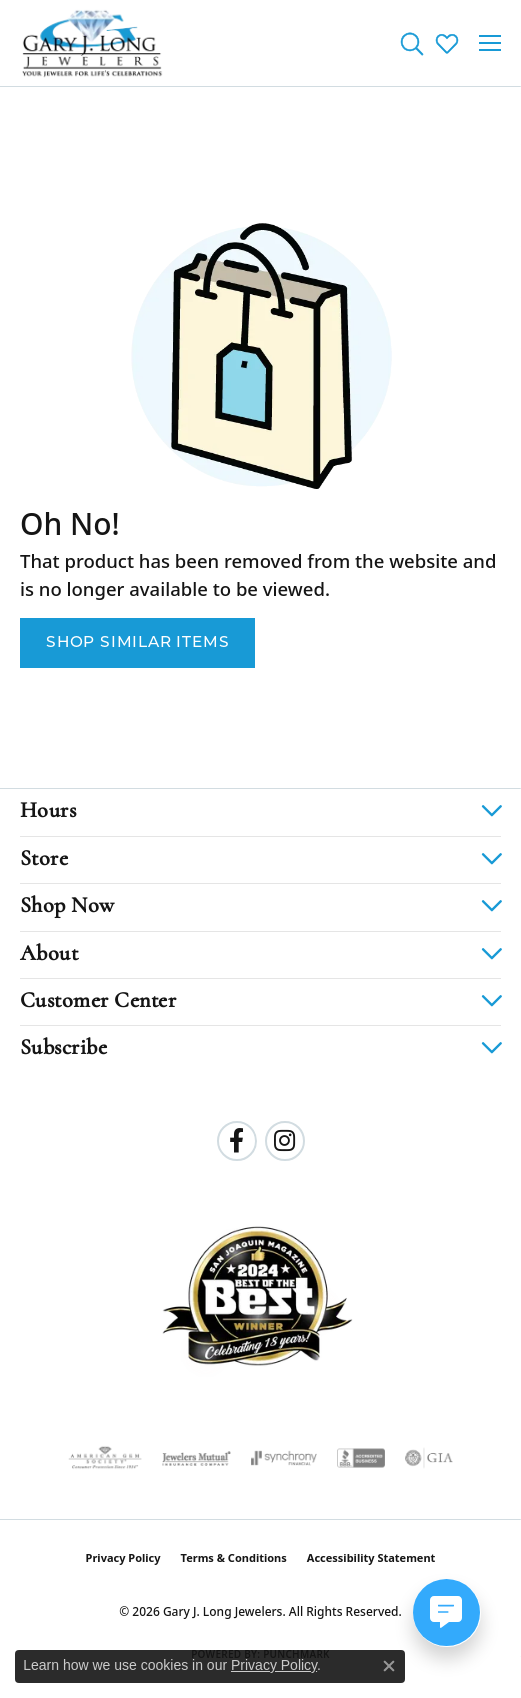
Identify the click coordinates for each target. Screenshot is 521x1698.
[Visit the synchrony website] (284, 1458)
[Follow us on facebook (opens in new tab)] (237, 1141)
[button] (411, 43)
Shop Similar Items (137, 643)
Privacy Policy (123, 1557)
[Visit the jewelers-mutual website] (196, 1458)
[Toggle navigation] (490, 43)
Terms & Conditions (234, 1557)
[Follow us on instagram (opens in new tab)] (285, 1141)
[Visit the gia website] (429, 1458)
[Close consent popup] (389, 1666)
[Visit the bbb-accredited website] (361, 1458)
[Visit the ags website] (105, 1458)
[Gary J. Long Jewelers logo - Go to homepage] (92, 43)
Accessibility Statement (371, 1557)
